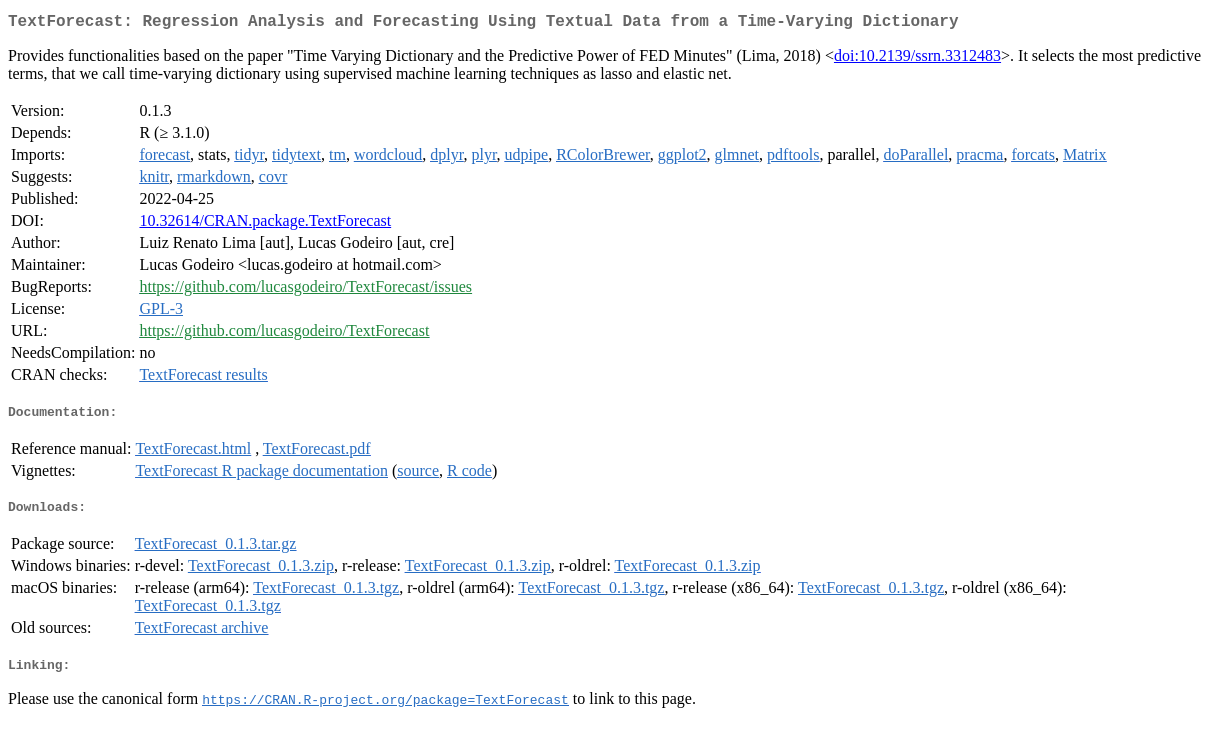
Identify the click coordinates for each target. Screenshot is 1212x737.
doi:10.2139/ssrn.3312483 (917, 59)
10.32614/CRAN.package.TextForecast (265, 224)
